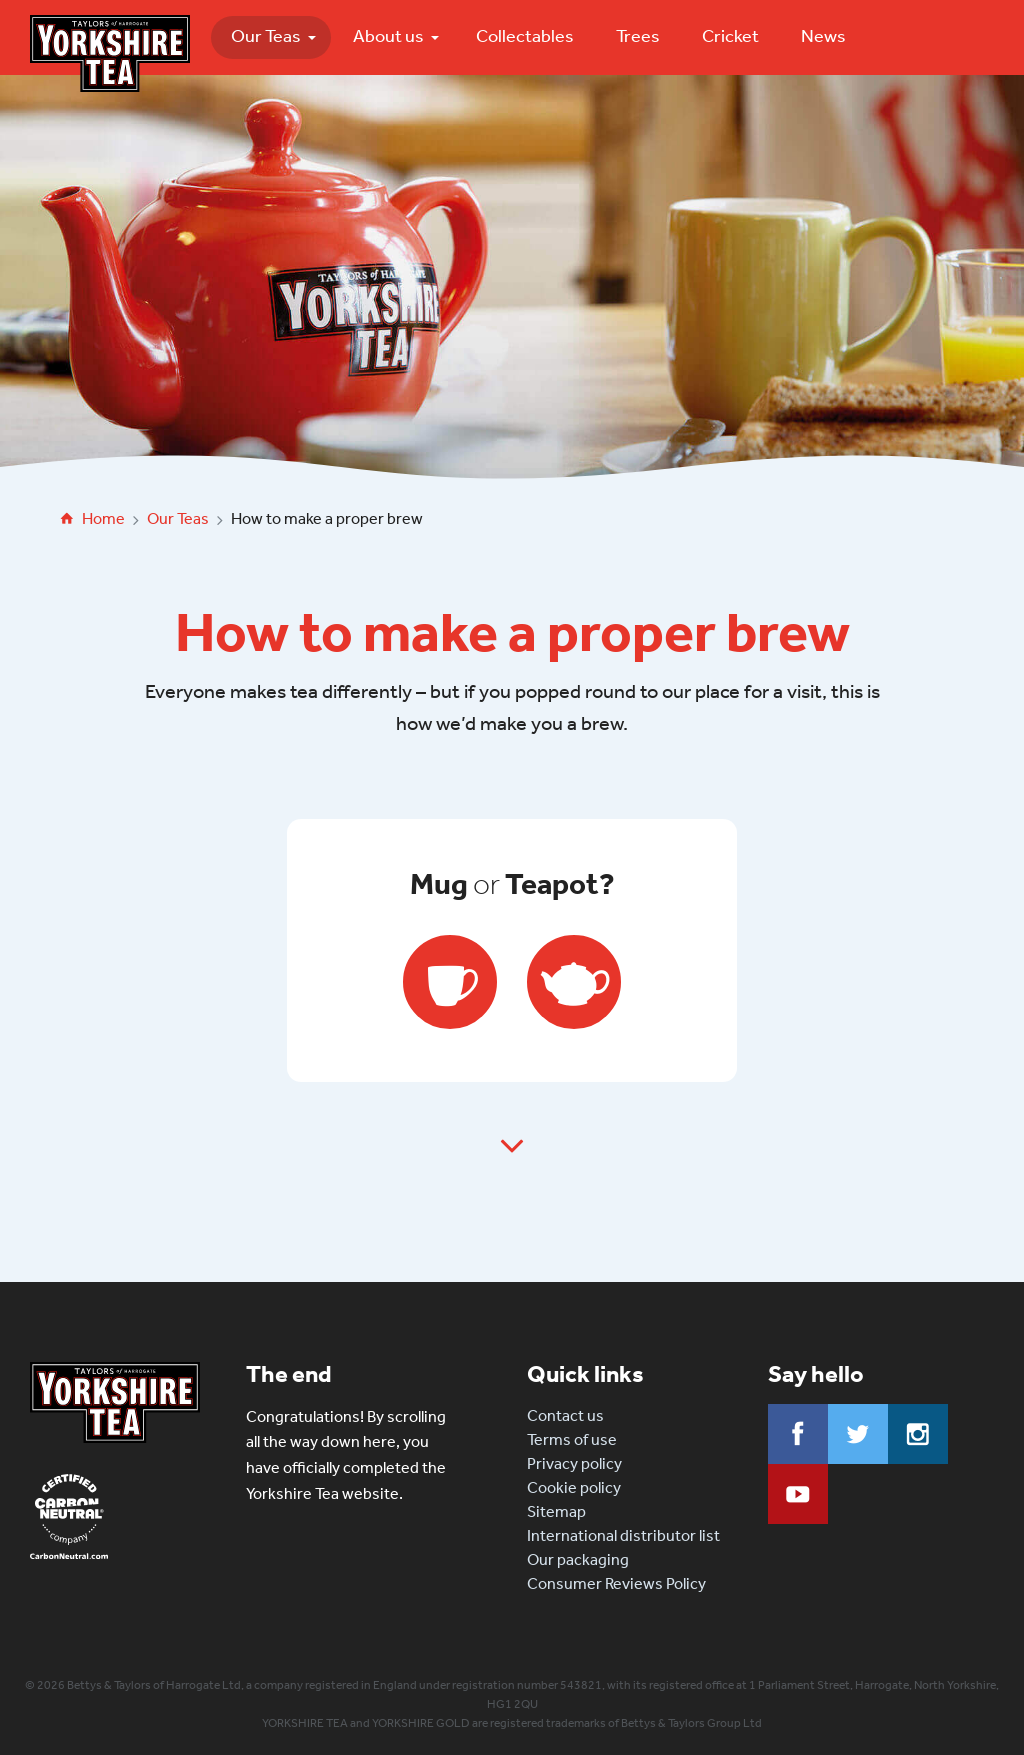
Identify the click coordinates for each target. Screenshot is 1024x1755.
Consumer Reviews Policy (616, 1583)
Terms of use (572, 1439)
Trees (638, 36)
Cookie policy (574, 1487)
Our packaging (578, 1559)
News (823, 36)
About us (388, 36)
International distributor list (623, 1535)
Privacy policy (574, 1463)
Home (103, 518)
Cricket (730, 36)
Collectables (525, 36)
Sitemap (556, 1511)
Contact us (565, 1415)
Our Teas (266, 36)
